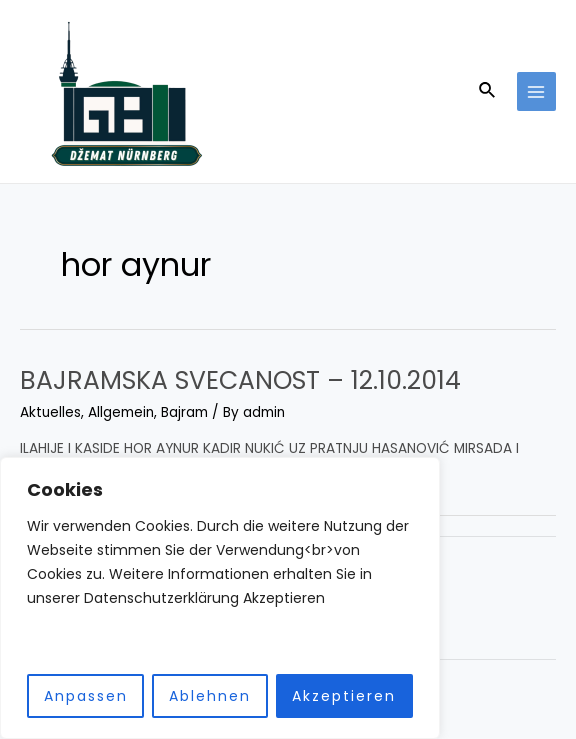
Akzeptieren (344, 696)
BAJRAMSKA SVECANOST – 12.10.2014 (240, 380)
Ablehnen (210, 696)
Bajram (184, 412)
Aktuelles (50, 412)
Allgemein (121, 412)
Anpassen (86, 696)
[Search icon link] (488, 92)
